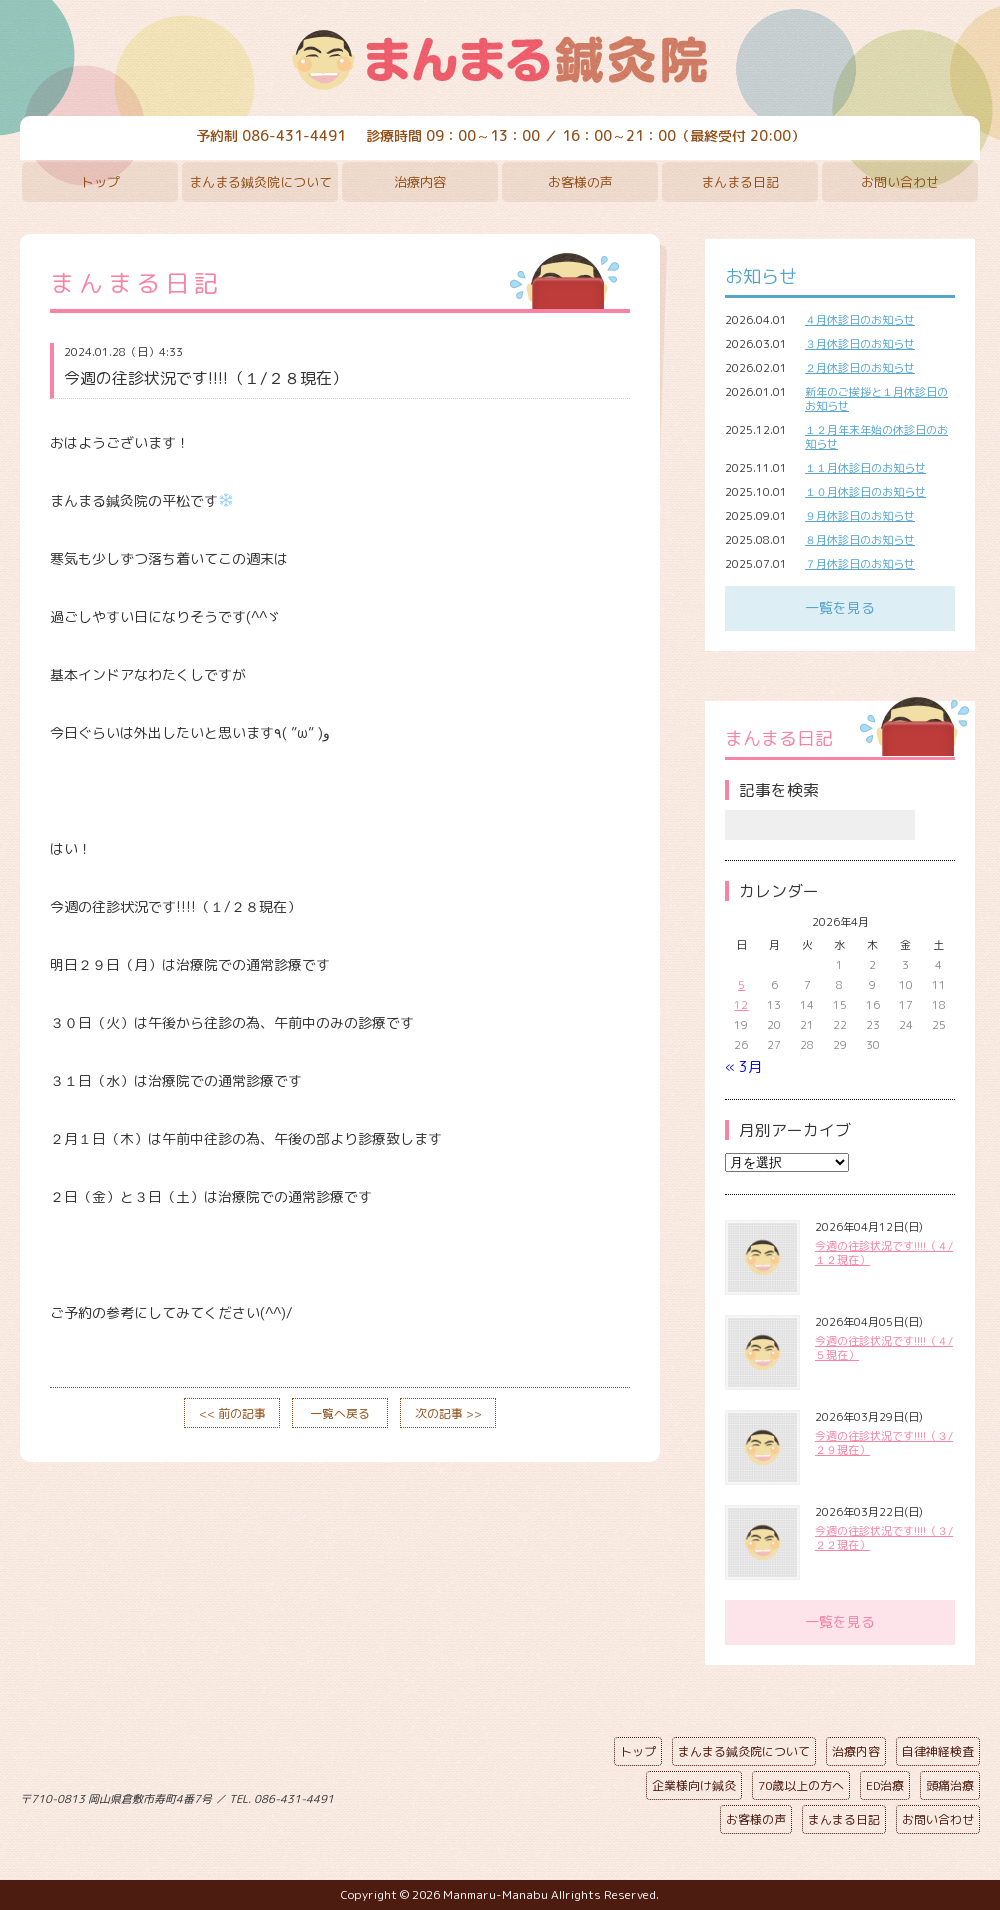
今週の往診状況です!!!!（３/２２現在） (884, 1538)
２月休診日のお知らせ (860, 368)
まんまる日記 (740, 182)
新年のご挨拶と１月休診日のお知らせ (876, 399)
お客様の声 (580, 182)
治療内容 (420, 182)
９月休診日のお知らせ (860, 516)
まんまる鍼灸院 (500, 60)
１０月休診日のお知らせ (865, 492)
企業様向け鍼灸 (694, 1785)
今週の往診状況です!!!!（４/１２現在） (884, 1253)
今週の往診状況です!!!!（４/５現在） (884, 1348)
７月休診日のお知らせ (860, 564)
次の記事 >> (448, 1413)
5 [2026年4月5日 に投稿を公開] (741, 985)
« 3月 (743, 1066)
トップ (100, 182)
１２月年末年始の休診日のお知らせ (876, 437)
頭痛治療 (950, 1785)
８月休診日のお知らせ (860, 540)
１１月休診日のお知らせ (865, 468)
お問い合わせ (900, 182)
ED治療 (885, 1785)
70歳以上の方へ (801, 1785)
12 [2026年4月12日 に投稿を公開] (741, 1005)
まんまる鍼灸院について (260, 182)
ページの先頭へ (485, 1795)
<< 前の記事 (232, 1413)
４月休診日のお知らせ (860, 320)
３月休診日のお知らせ (860, 344)
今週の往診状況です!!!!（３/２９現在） (884, 1443)
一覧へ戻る (340, 1413)
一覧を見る (840, 607)
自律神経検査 (938, 1751)
